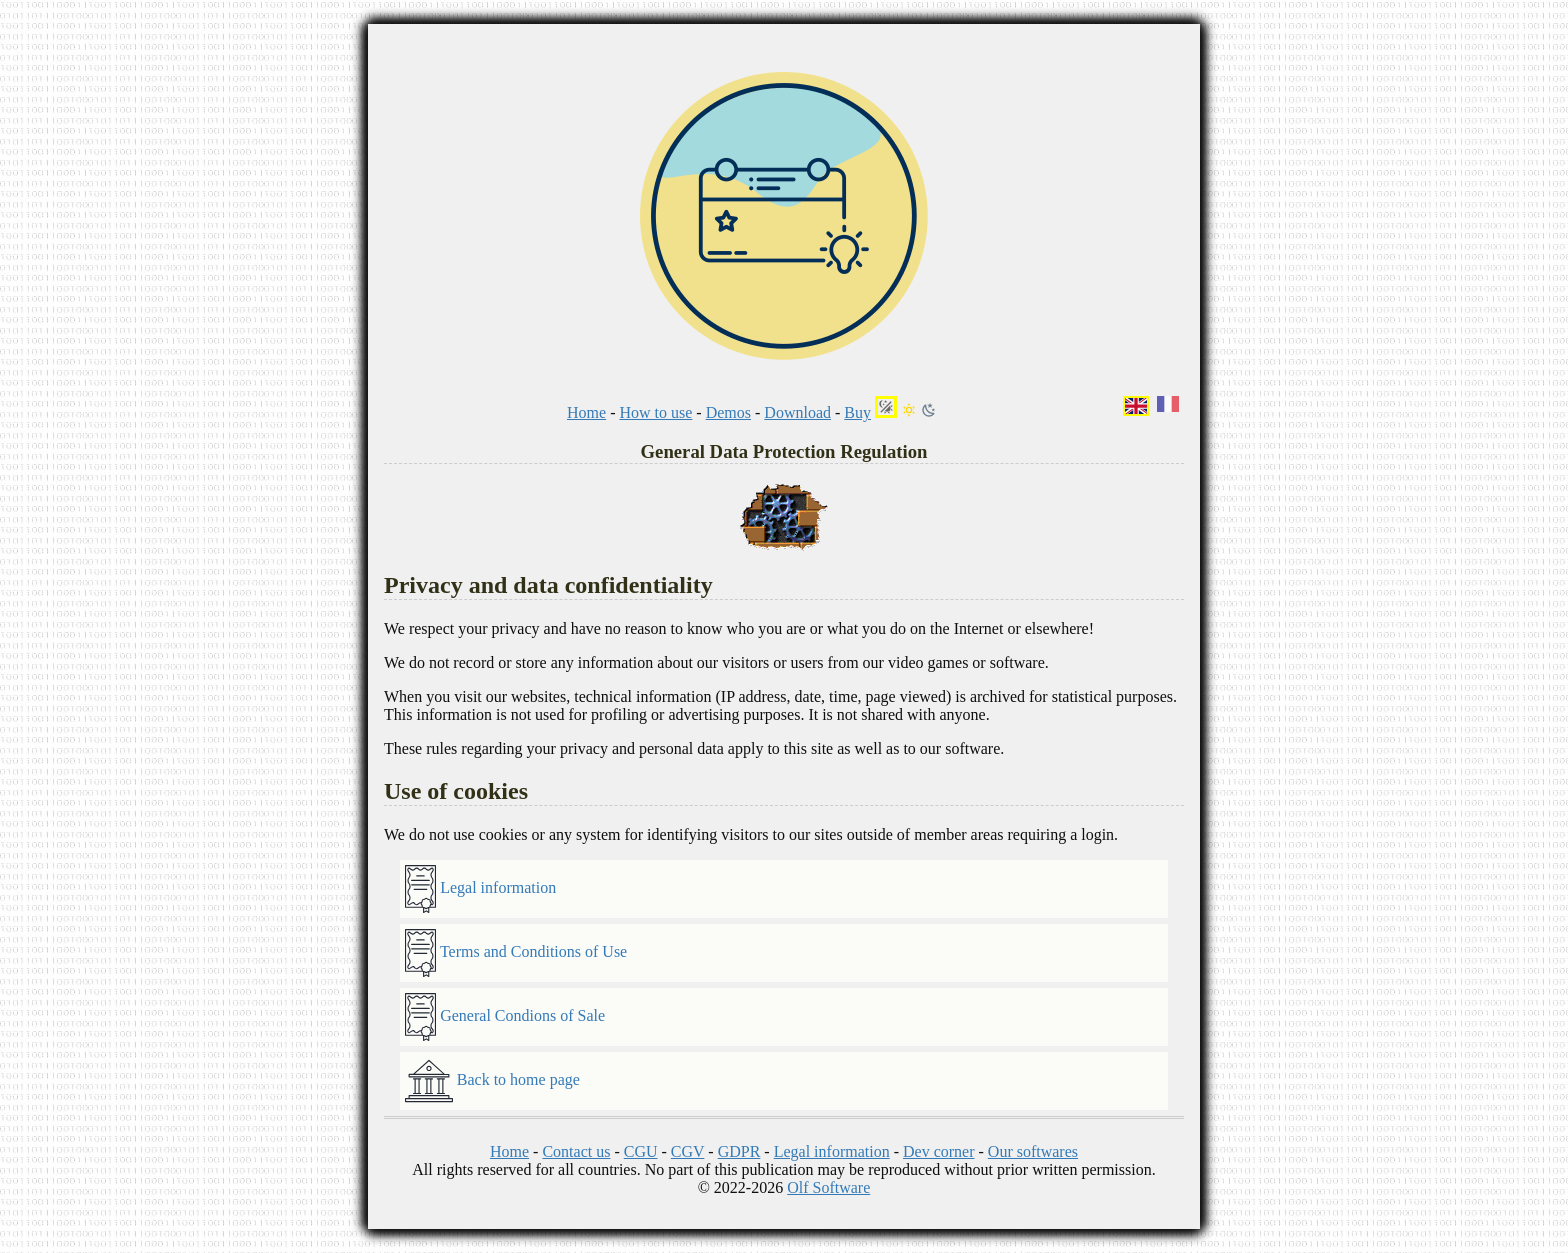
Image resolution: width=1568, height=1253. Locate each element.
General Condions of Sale (505, 1017)
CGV (688, 1151)
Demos (728, 412)
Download (797, 412)
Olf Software (828, 1187)
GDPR (739, 1151)
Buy (857, 412)
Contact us (576, 1151)
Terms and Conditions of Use (516, 953)
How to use (655, 412)
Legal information (480, 889)
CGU (641, 1151)
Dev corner (939, 1151)
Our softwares (1033, 1151)
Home (586, 412)
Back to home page (492, 1081)
